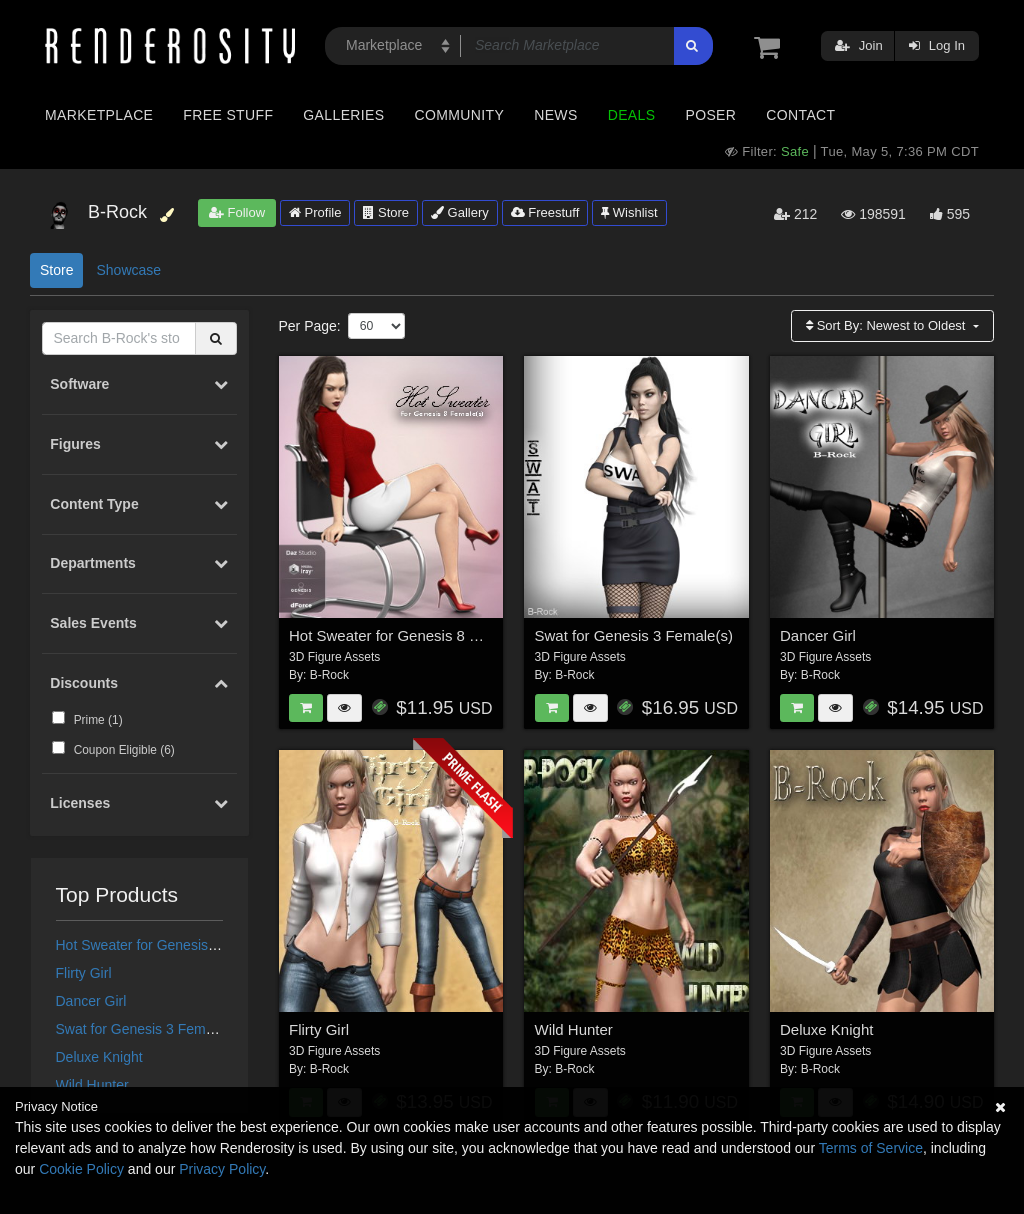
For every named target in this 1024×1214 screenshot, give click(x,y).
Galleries (343, 115)
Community (460, 115)
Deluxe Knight (99, 1057)
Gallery (460, 212)
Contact (800, 115)
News (555, 115)
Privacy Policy (222, 1169)
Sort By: (887, 325)
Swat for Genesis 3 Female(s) (148, 1029)
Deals (632, 115)
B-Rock (329, 675)
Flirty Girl (84, 973)
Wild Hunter (92, 1085)
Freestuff (545, 212)
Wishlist (629, 212)
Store (386, 212)
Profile (315, 212)
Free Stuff (228, 115)
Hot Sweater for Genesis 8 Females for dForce (200, 945)
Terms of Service (871, 1148)
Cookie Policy (81, 1169)
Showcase (128, 270)
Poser (710, 115)
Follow (237, 212)
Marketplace (99, 115)
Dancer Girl (91, 1001)
